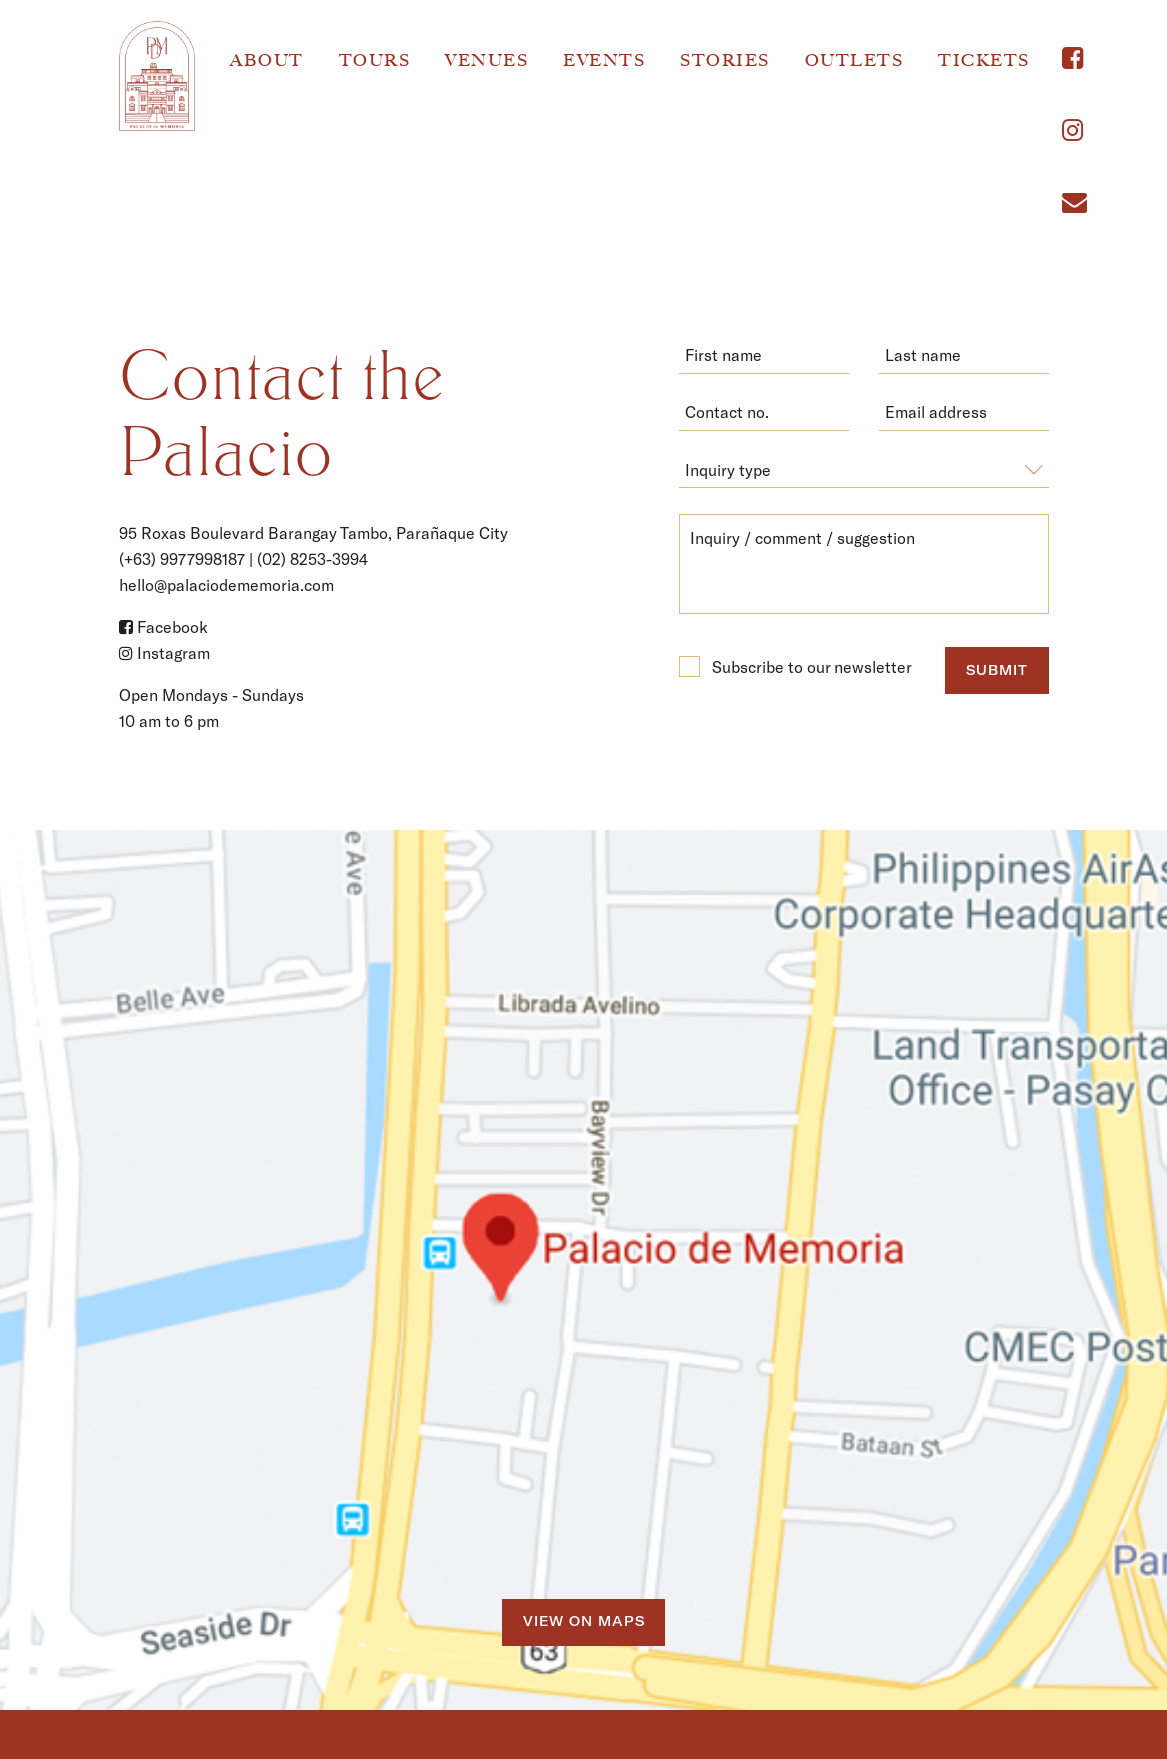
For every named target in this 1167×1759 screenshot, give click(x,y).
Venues (486, 60)
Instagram (164, 652)
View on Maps (584, 1621)
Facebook (163, 626)
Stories (725, 60)
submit (997, 670)
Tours (375, 60)
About (267, 60)
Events (604, 60)
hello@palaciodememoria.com (226, 584)
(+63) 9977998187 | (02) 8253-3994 (243, 558)
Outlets (854, 60)
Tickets (984, 60)
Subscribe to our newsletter (795, 666)
